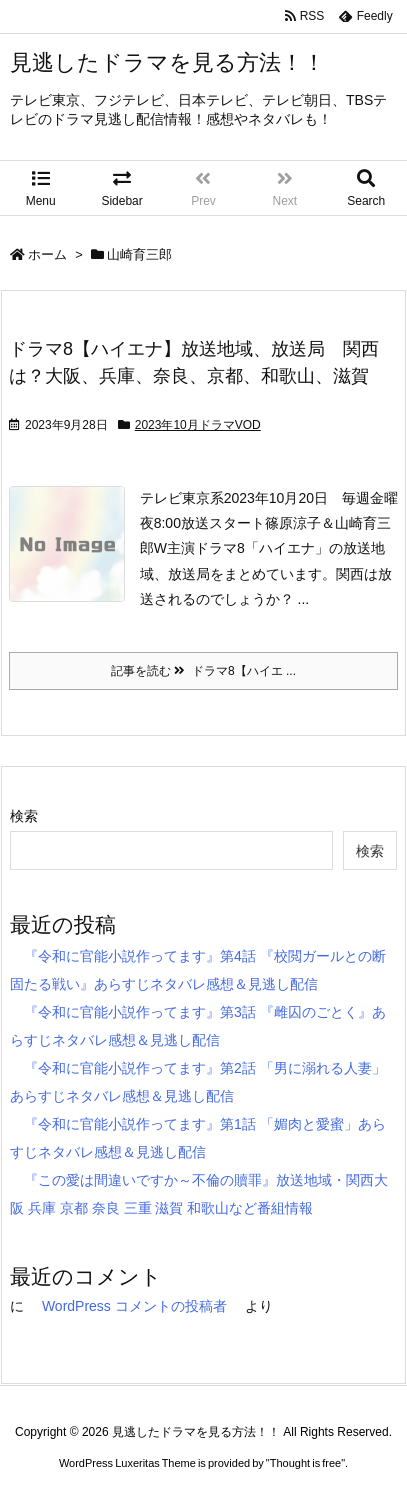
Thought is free (305, 1463)
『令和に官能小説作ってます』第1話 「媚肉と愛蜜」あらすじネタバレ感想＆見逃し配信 (198, 1138)
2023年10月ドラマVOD (198, 425)
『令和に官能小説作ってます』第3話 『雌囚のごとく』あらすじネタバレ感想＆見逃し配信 (198, 1026)
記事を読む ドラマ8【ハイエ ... (203, 671)
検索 (24, 816)
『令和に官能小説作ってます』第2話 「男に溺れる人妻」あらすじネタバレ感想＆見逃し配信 (198, 1082)
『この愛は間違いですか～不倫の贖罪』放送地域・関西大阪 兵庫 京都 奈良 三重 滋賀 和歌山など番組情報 (199, 1194)
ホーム (47, 254)
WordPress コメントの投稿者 (134, 1306)
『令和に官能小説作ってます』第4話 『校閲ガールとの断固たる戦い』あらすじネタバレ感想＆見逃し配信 (198, 970)
